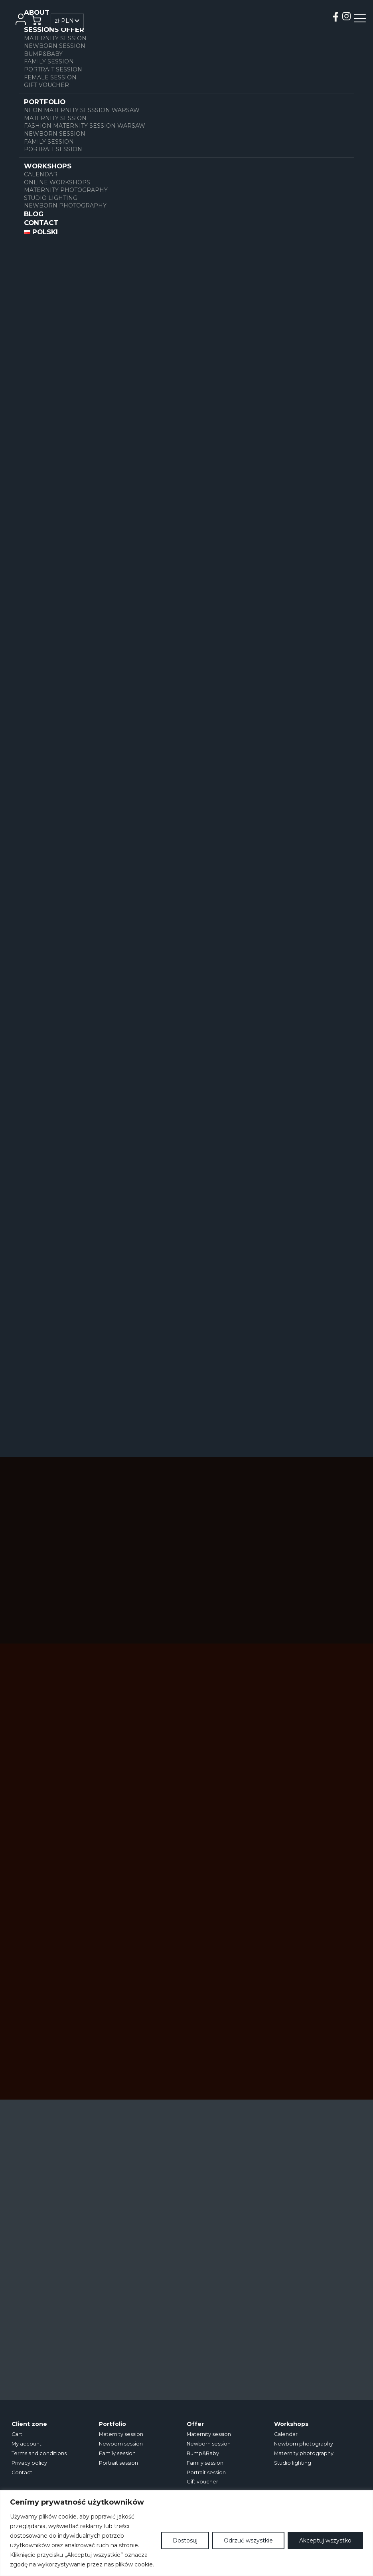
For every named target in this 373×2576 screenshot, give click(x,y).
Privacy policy (29, 2463)
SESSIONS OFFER (54, 30)
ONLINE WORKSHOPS (57, 182)
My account (26, 2444)
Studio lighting (50, 197)
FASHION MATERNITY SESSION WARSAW (84, 125)
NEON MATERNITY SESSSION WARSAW (82, 110)
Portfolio (44, 102)
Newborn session (54, 45)
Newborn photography (65, 205)
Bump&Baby (43, 53)
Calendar (40, 174)
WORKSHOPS (47, 166)
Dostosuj (185, 2540)
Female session (50, 77)
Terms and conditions (39, 2453)
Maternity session (55, 38)
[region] (186, 2533)
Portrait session (53, 69)
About (36, 12)
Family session (49, 61)
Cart (17, 2434)
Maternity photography (66, 190)
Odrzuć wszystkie (248, 2540)
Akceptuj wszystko (325, 2540)
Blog (33, 214)
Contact (41, 223)
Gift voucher (46, 85)
